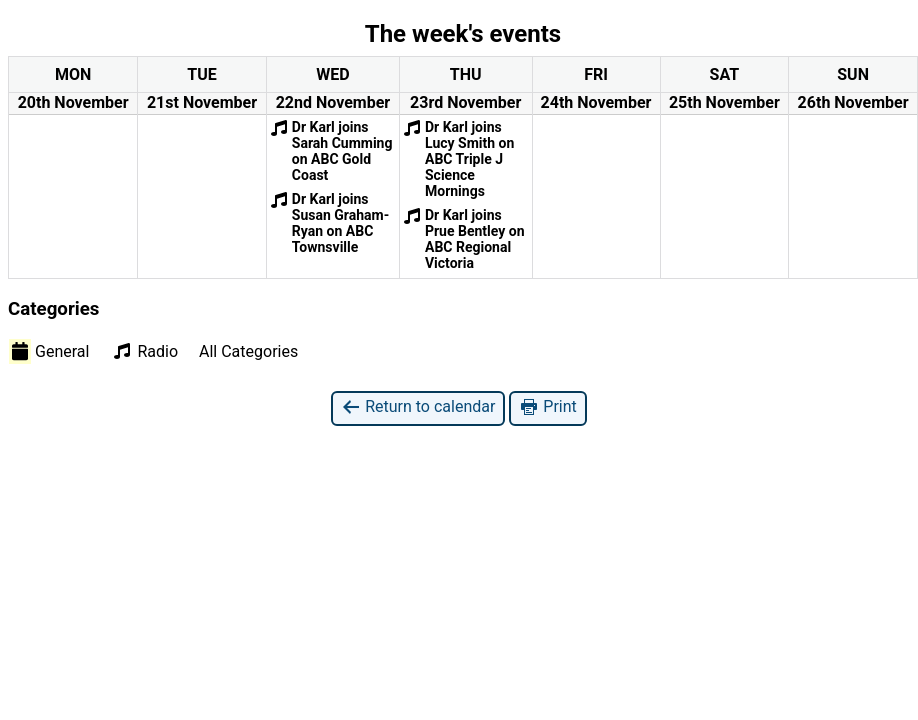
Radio (144, 351)
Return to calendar (418, 407)
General (49, 351)
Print (547, 407)
